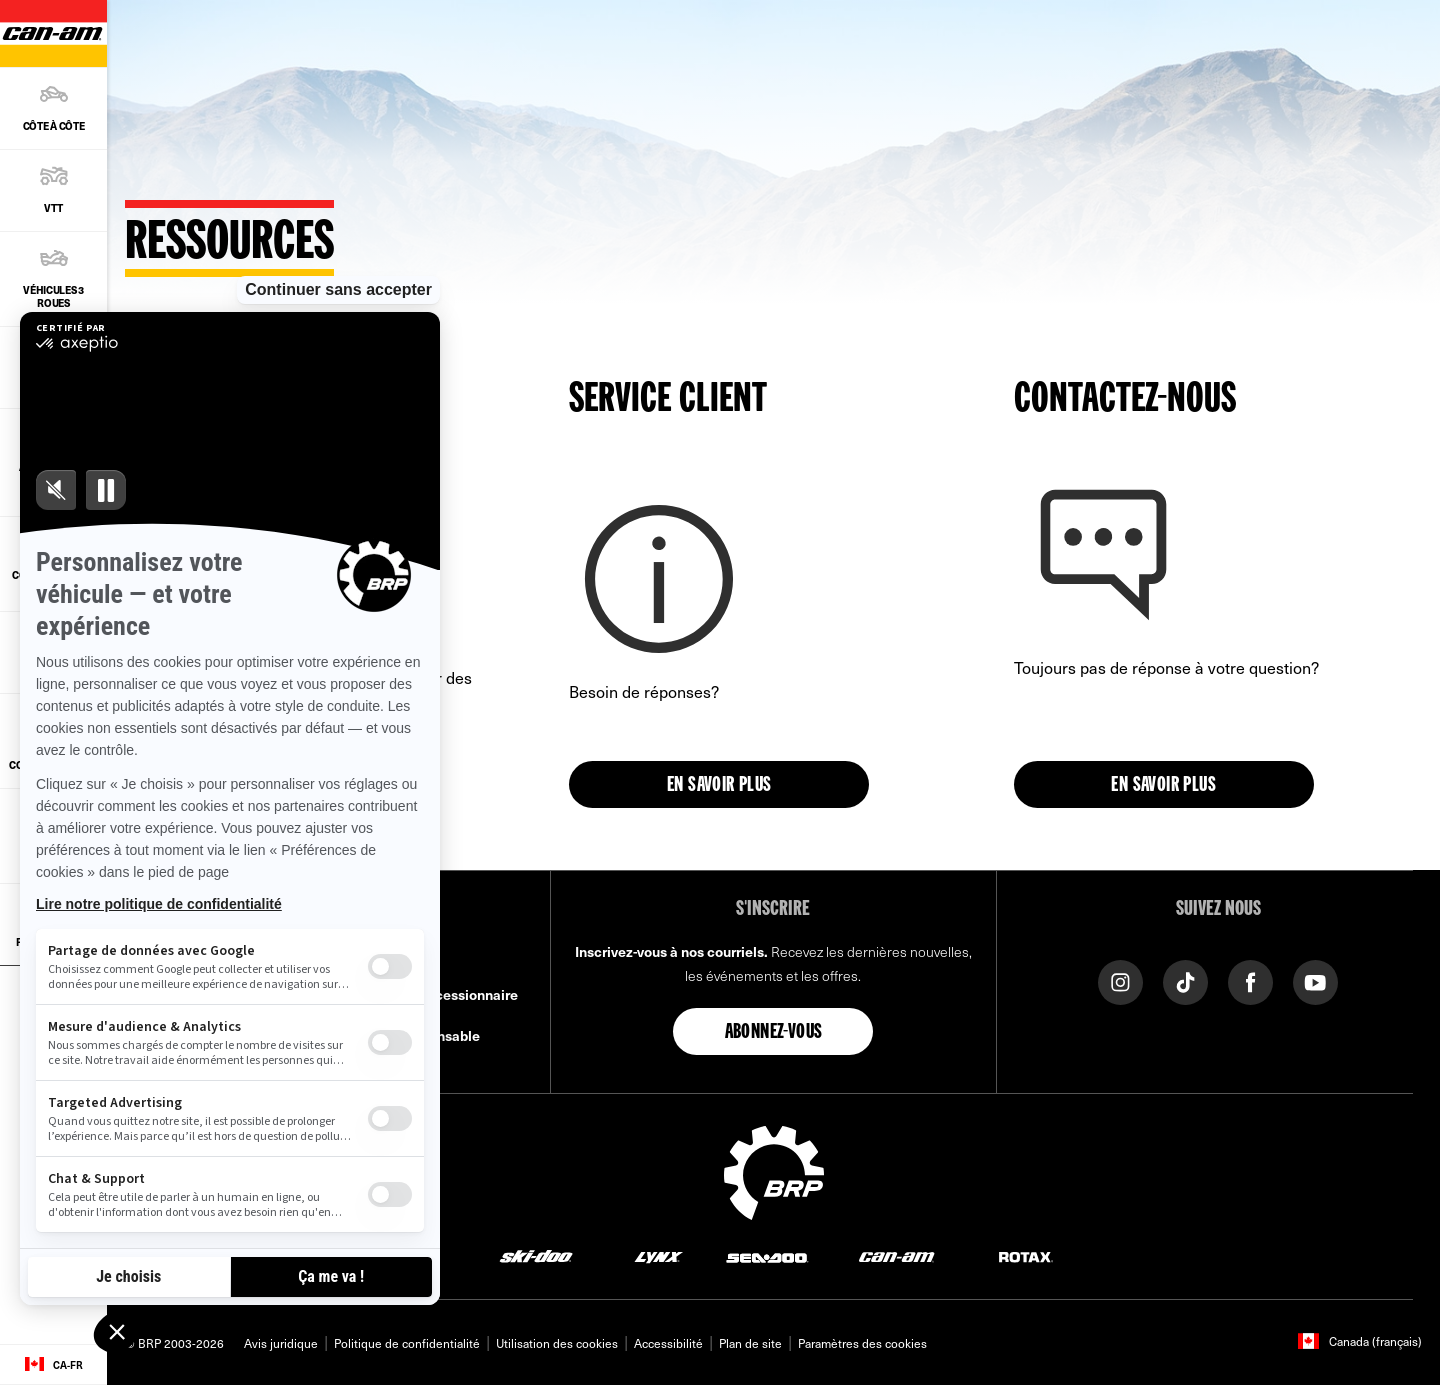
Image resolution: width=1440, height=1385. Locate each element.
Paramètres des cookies (862, 1343)
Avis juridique (281, 1343)
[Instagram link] (1120, 980)
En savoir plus (719, 786)
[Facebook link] (1250, 980)
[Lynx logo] (659, 1256)
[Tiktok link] (1185, 980)
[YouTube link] (1315, 980)
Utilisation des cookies (557, 1343)
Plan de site (750, 1343)
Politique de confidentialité (407, 1343)
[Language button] (53, 1365)
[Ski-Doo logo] (536, 1256)
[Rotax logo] (1026, 1256)
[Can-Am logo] (896, 1256)
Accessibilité (668, 1343)
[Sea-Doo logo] (766, 1256)
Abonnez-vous (774, 1033)
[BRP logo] (774, 1170)
